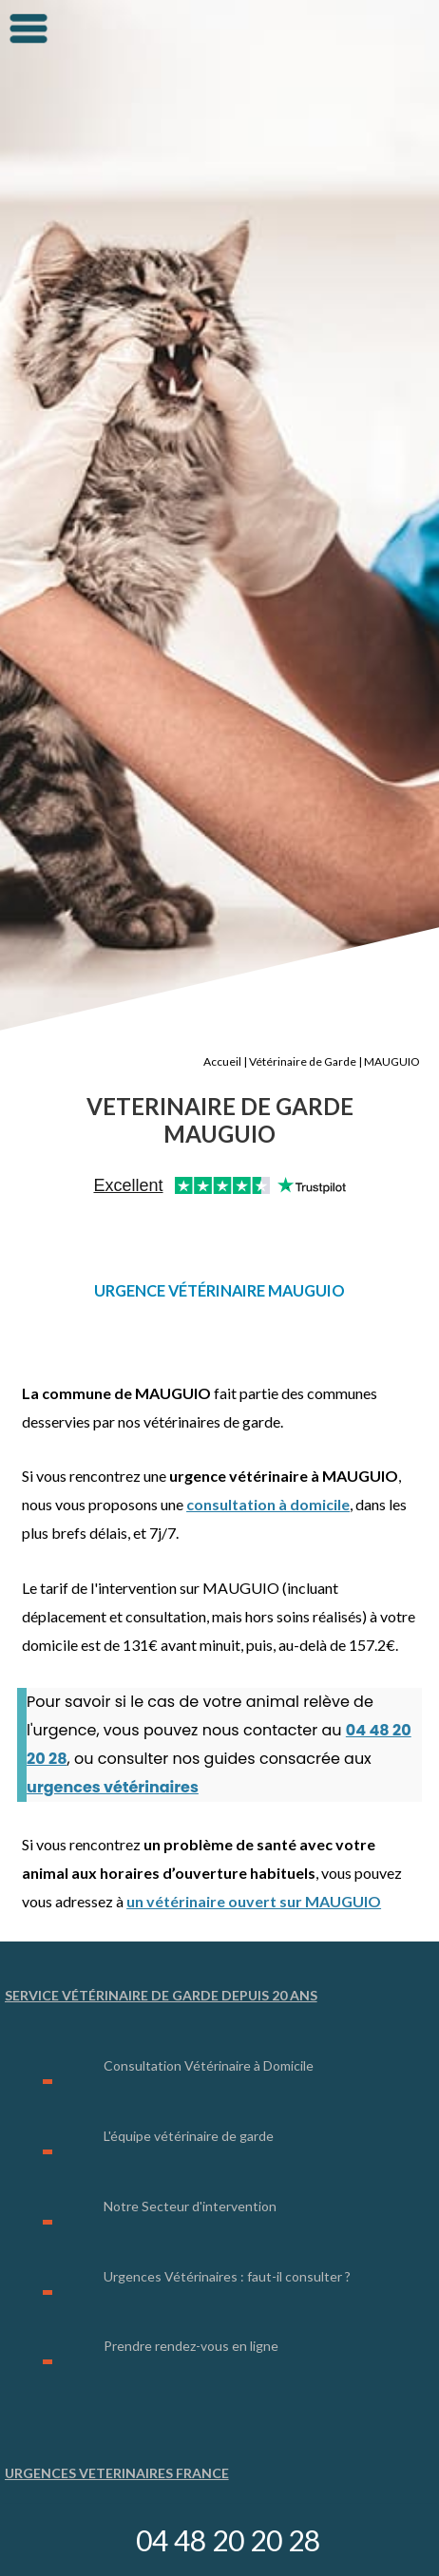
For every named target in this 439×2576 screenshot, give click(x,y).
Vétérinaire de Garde (302, 1019)
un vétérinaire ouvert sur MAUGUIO (253, 1851)
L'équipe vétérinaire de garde (189, 2081)
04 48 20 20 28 (228, 2540)
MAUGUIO (392, 1019)
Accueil (222, 1019)
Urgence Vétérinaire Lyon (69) (131, 2467)
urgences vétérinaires (113, 1737)
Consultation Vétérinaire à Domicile (209, 2012)
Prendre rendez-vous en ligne (191, 2285)
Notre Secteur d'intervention (190, 2149)
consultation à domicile (268, 1456)
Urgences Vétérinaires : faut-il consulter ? (227, 2217)
